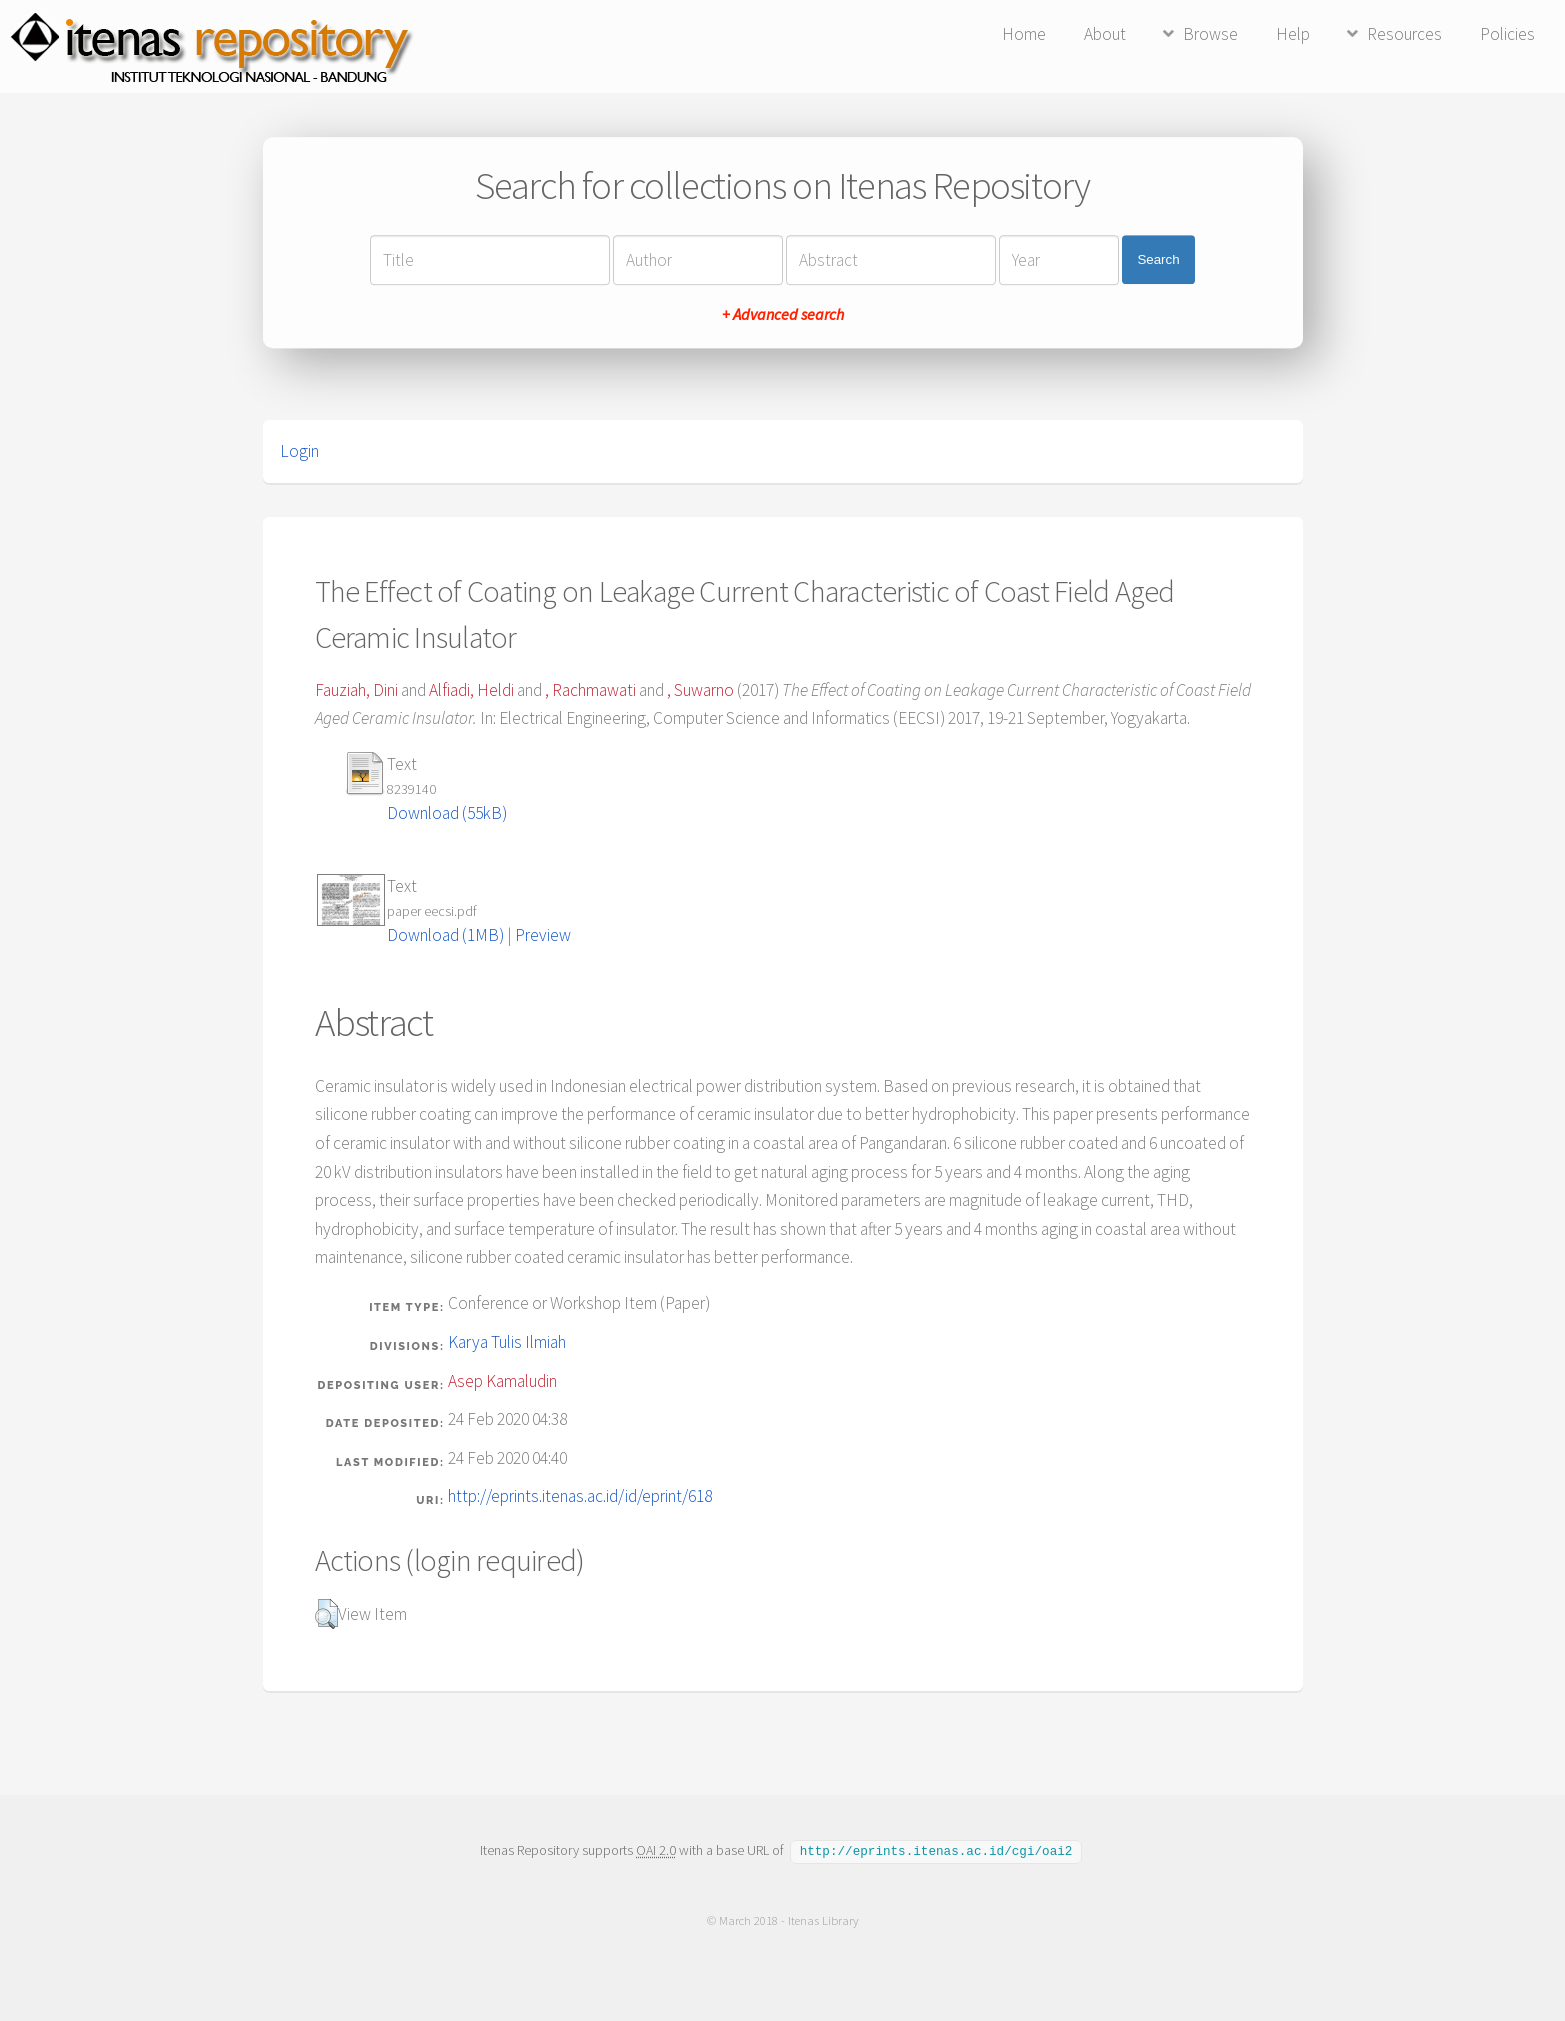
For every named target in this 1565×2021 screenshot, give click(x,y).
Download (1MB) (445, 935)
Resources (1404, 34)
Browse (1210, 34)
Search (1158, 259)
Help (1293, 34)
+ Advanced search (783, 314)
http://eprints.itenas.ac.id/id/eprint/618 (580, 1496)
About (1105, 34)
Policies (1507, 34)
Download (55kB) (447, 813)
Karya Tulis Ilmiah (507, 1342)
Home (1024, 34)
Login (299, 451)
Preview (543, 935)
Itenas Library (822, 1919)
